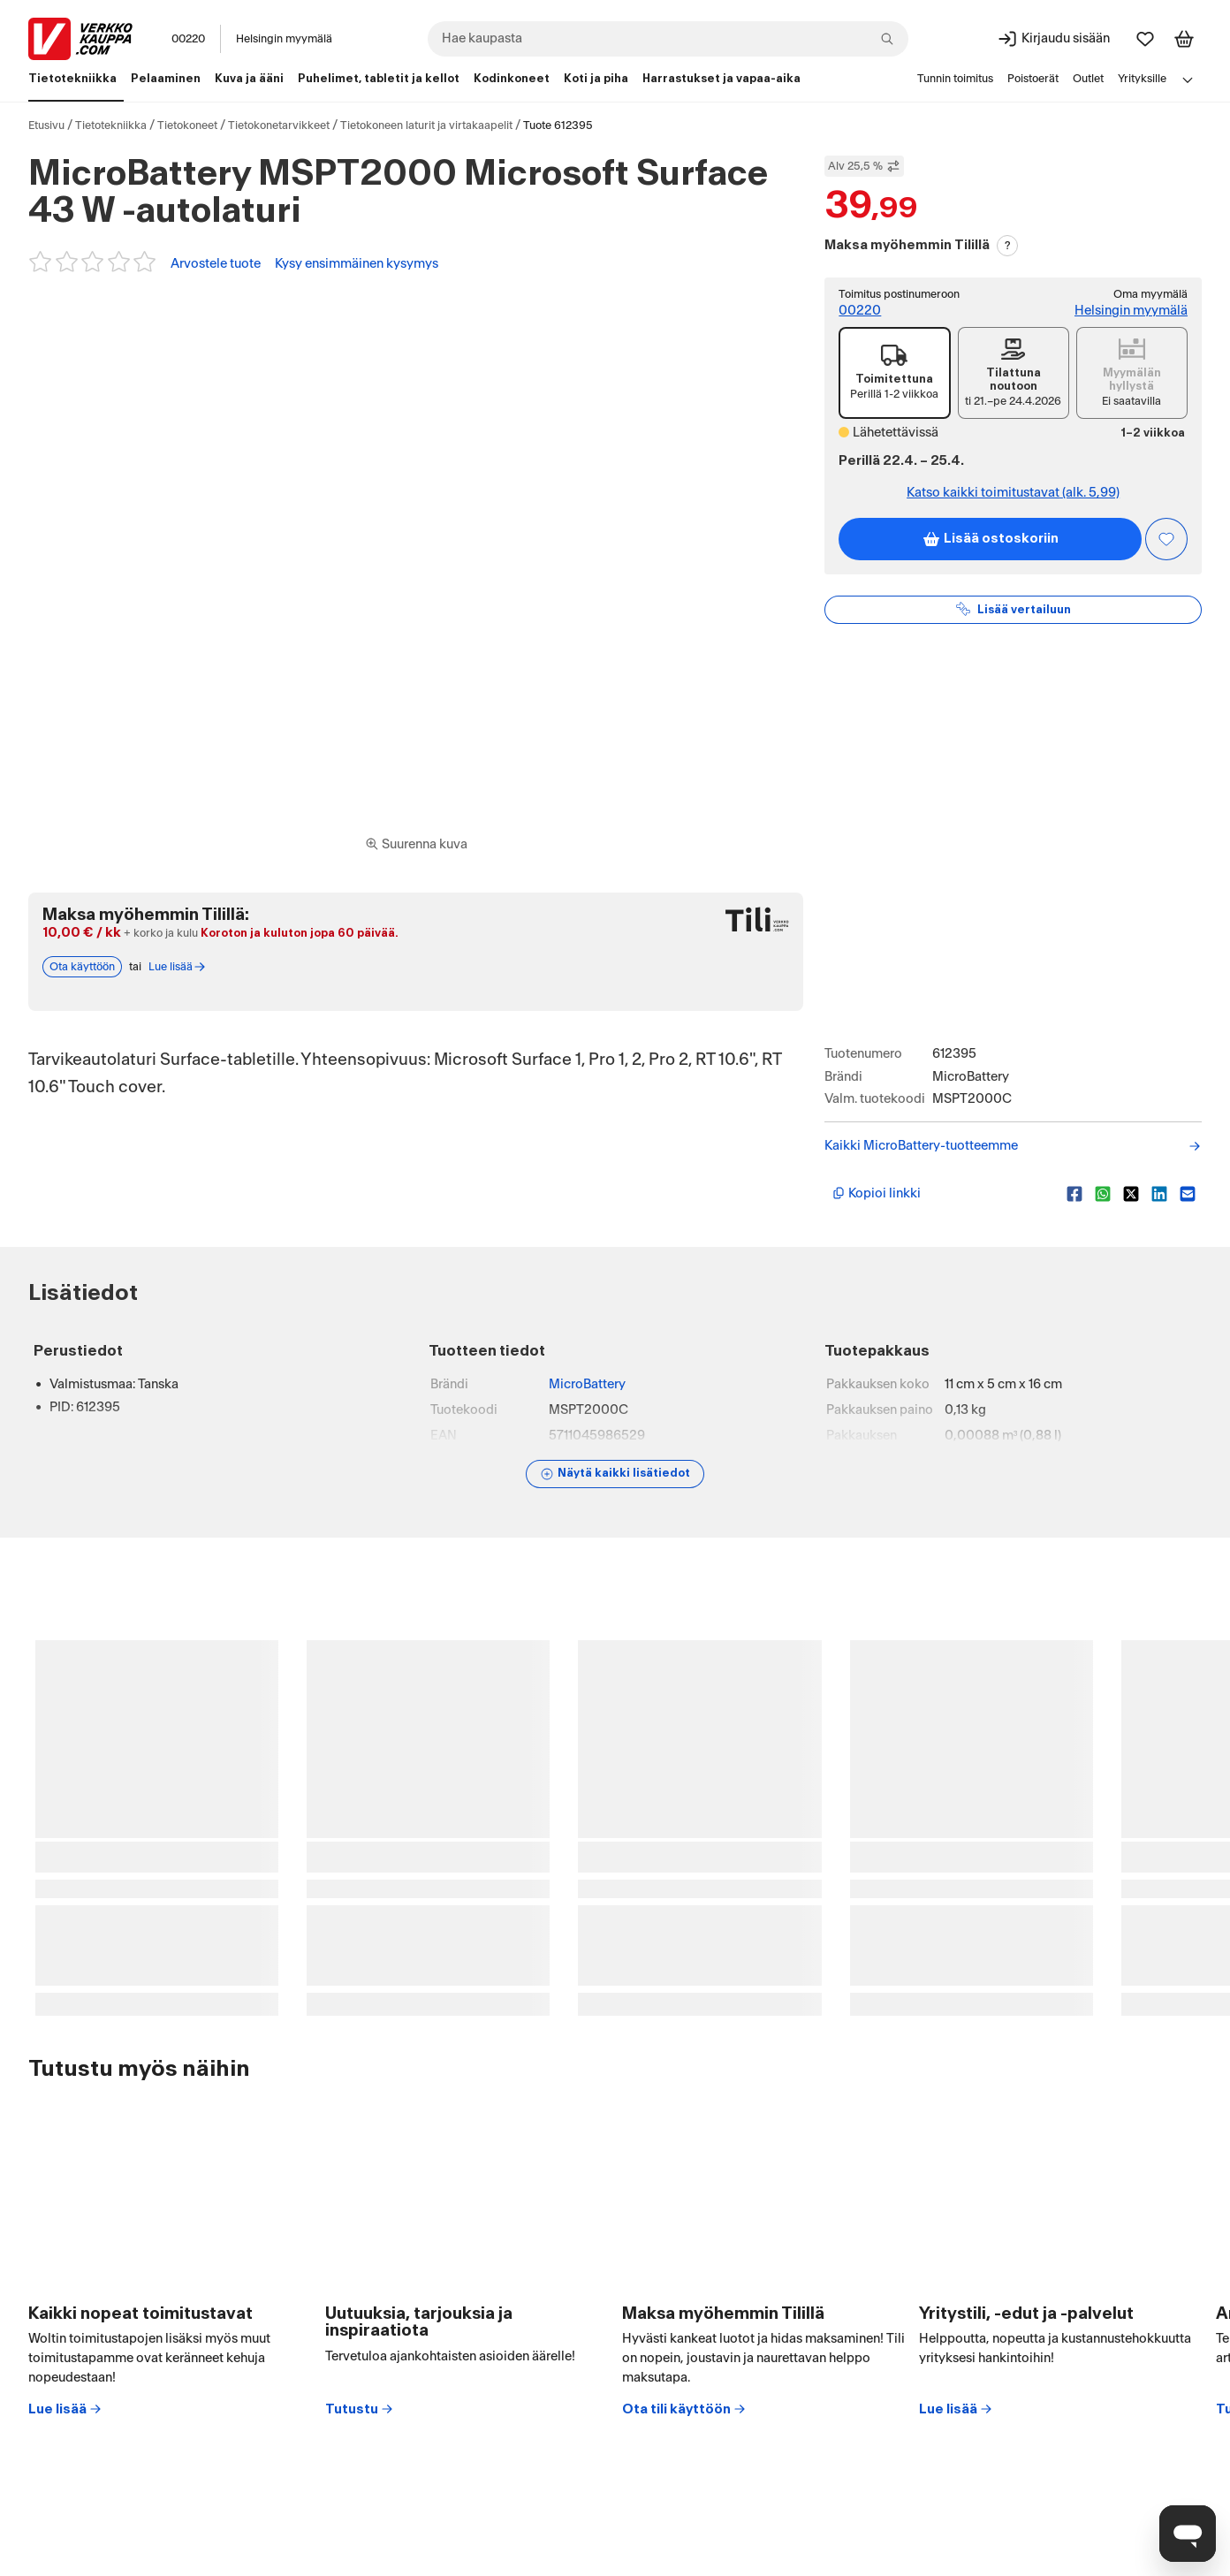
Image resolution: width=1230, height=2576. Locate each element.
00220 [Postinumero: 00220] (188, 39)
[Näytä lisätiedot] (615, 1474)
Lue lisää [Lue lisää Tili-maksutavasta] (177, 967)
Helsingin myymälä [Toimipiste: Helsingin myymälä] (1131, 310)
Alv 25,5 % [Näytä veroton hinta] (864, 166)
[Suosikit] (1145, 39)
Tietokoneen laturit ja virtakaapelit (426, 125)
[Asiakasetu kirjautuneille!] (1166, 539)
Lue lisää (65, 2409)
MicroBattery (587, 1384)
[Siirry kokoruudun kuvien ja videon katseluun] (416, 844)
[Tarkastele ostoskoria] (1184, 39)
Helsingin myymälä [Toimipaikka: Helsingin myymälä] (284, 39)
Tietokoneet (187, 125)
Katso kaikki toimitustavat (1013, 493)
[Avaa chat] (1187, 2533)
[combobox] (668, 39)
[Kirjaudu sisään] (1053, 39)
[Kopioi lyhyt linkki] (942, 1194)
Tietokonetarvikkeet (279, 125)
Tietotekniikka (111, 125)
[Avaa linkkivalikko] (1187, 79)
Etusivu (46, 125)
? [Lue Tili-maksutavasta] (1008, 245)
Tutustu (359, 2409)
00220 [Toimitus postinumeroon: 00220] (860, 310)
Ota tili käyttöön (684, 2409)
